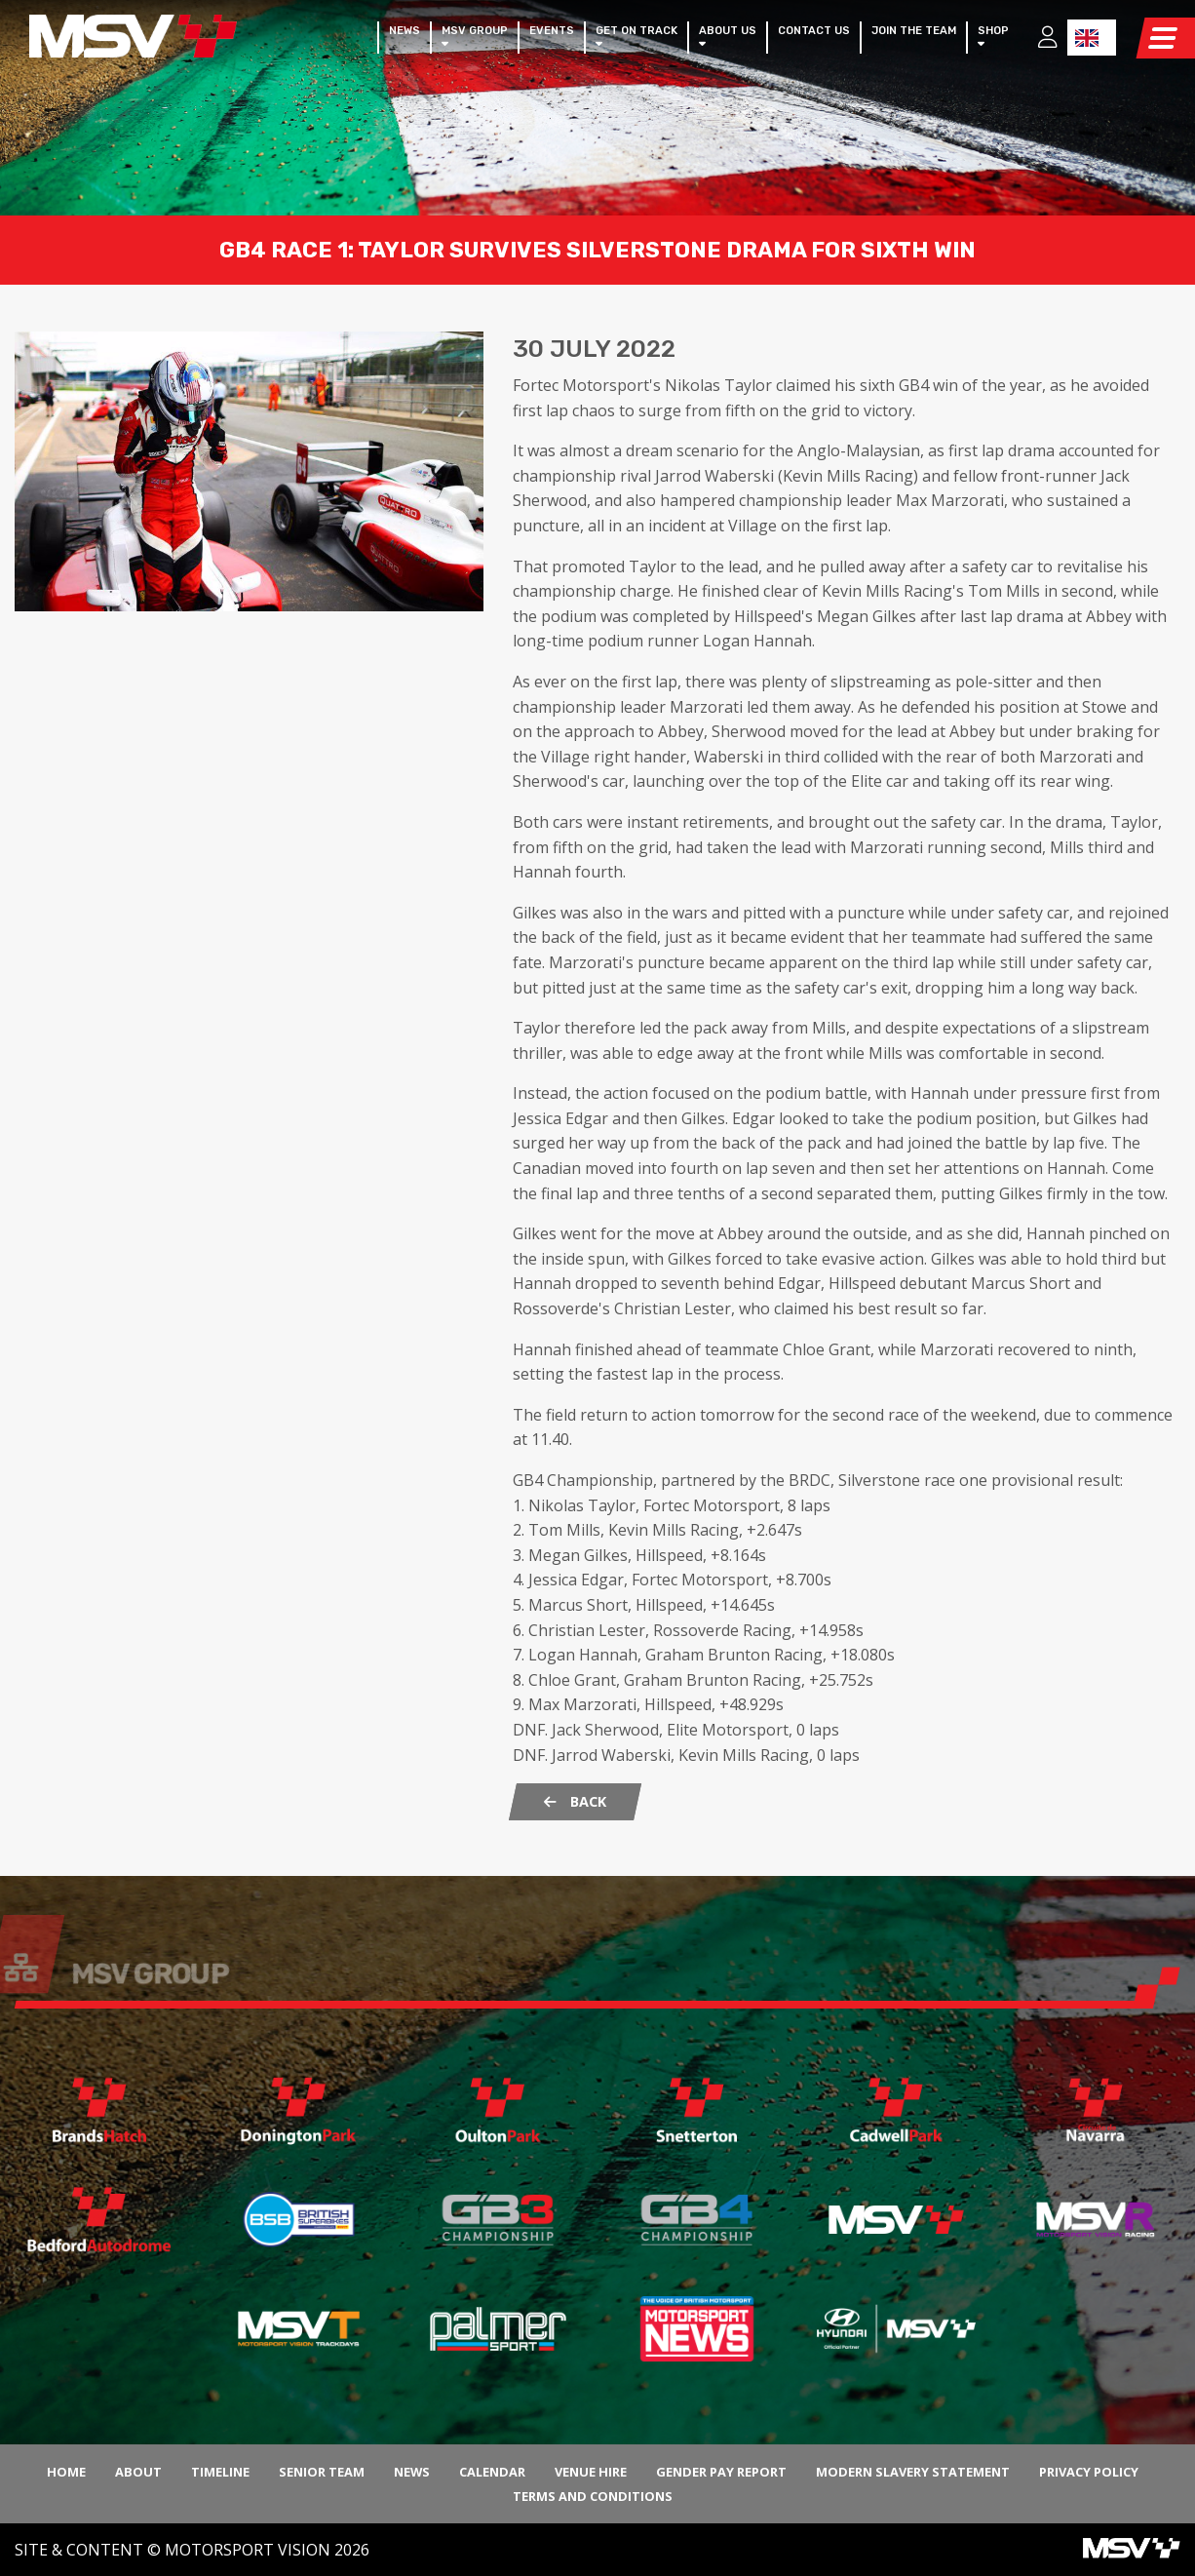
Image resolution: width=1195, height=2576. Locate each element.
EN (1086, 38)
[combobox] (1091, 38)
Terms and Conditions (593, 2496)
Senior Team (322, 2471)
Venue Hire (591, 2471)
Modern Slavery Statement (913, 2471)
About (138, 2471)
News (412, 2471)
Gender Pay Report (721, 2471)
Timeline (220, 2471)
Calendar (492, 2471)
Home (66, 2471)
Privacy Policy (1088, 2471)
